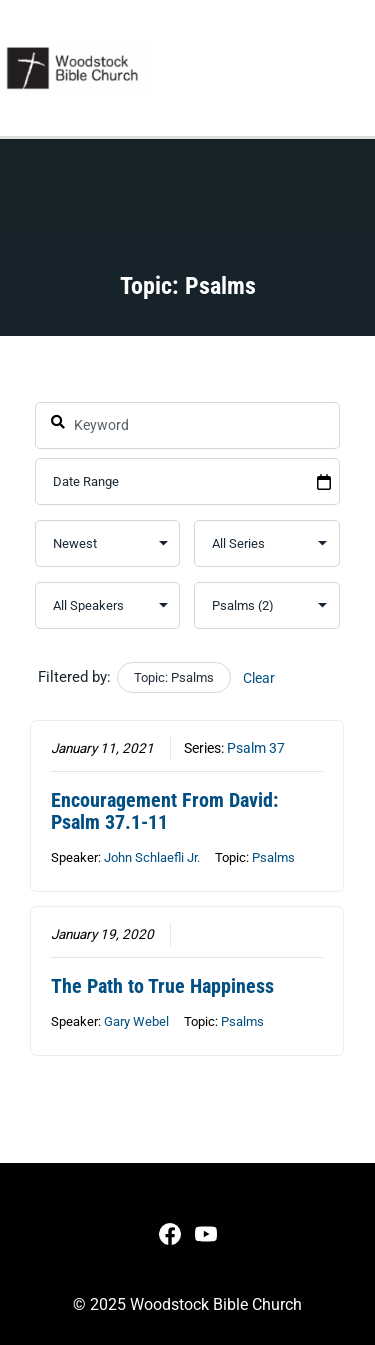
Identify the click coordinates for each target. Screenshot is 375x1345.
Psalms (274, 857)
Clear (259, 678)
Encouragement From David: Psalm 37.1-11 (165, 811)
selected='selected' (267, 605)
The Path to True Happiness (163, 986)
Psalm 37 (257, 749)
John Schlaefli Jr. (153, 857)
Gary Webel (137, 1021)
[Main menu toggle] (353, 68)
